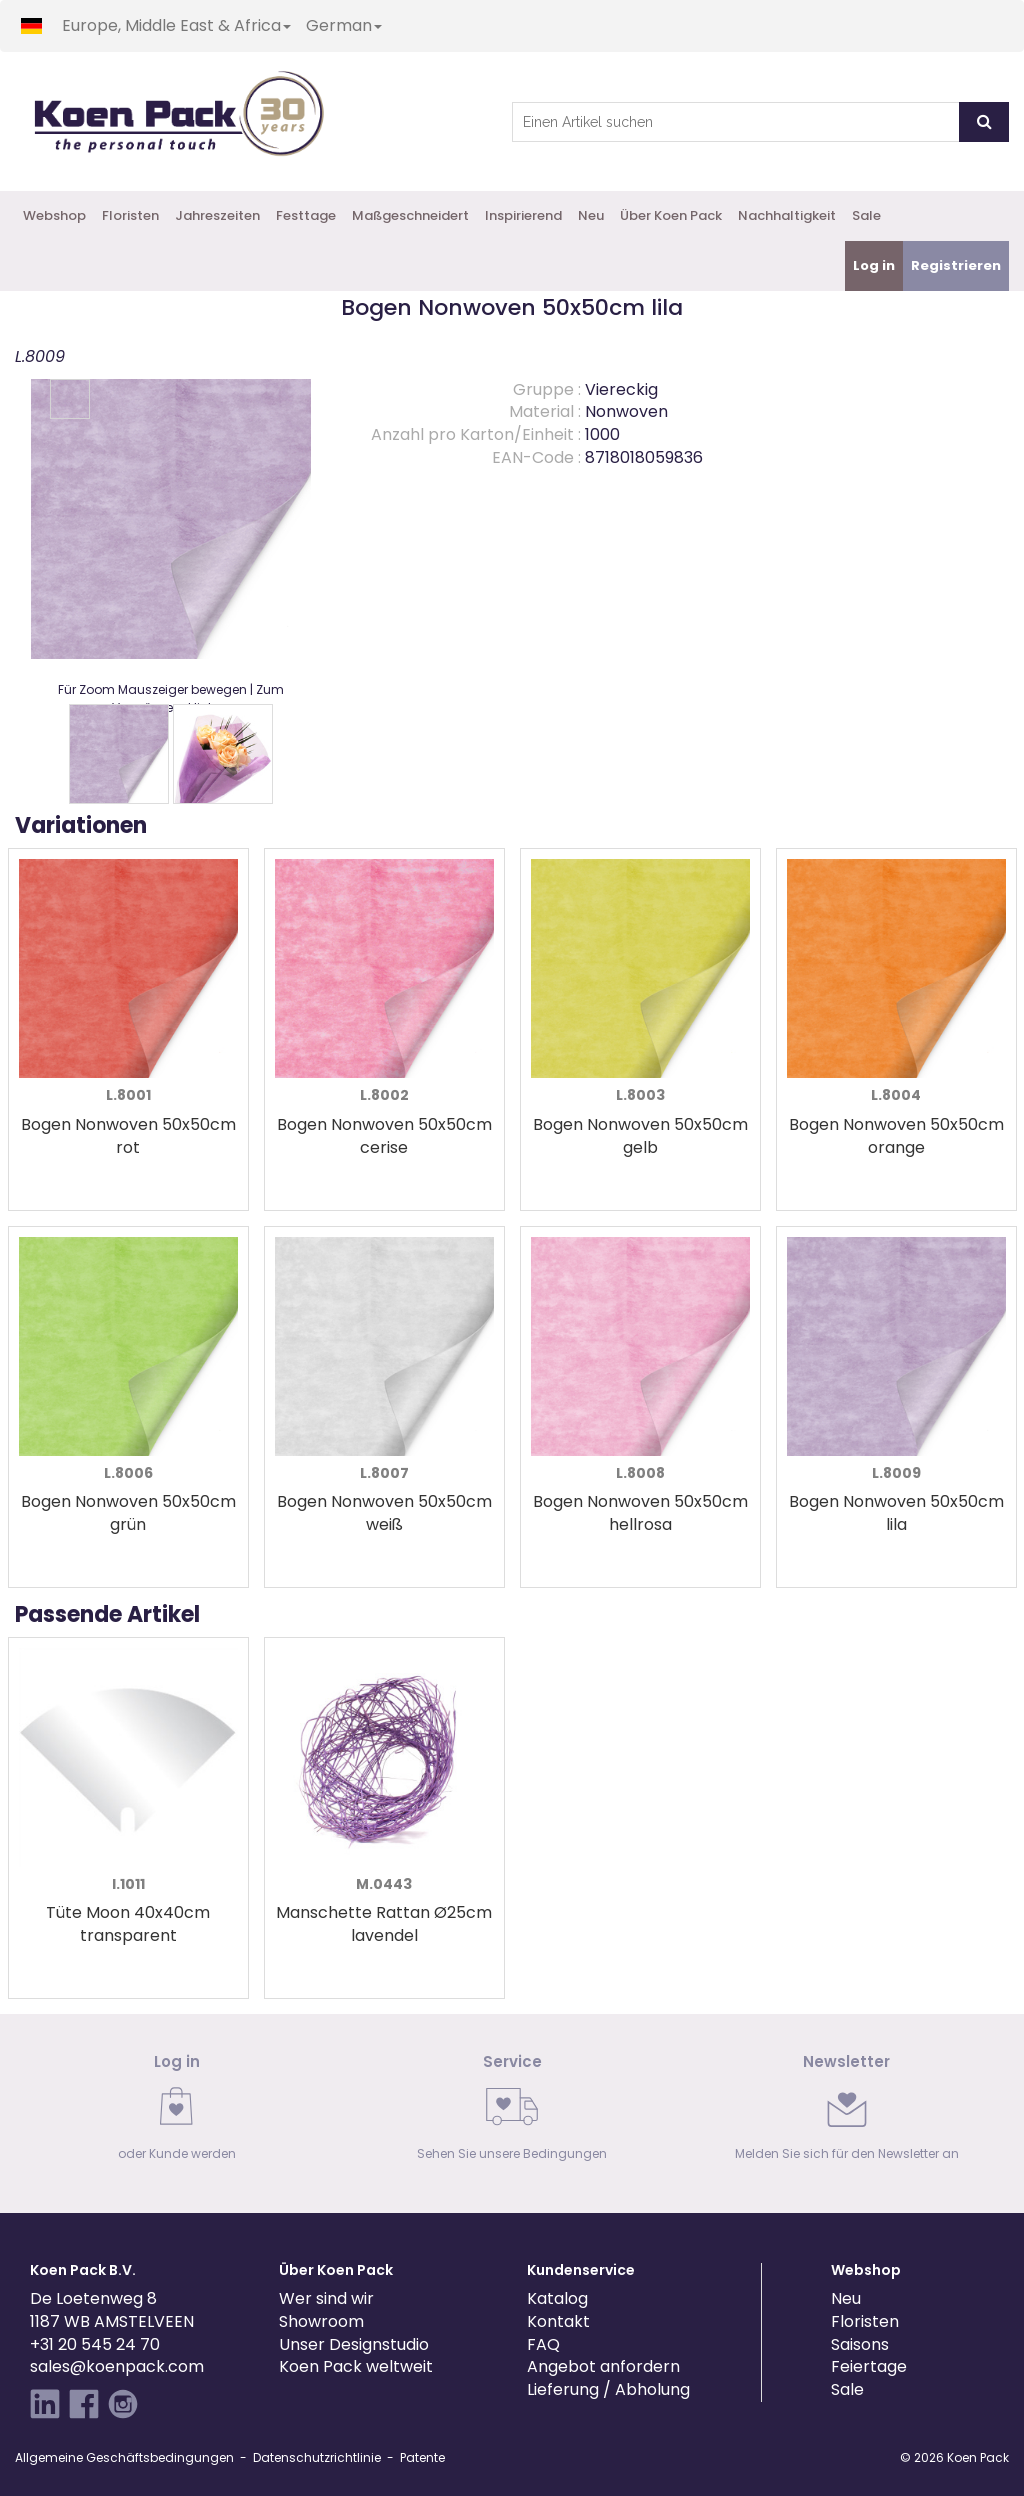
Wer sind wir (326, 2298)
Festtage (306, 215)
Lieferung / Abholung (608, 2389)
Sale (866, 215)
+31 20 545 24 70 (95, 2344)
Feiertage (869, 2366)
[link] (177, 2113)
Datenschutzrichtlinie (317, 2457)
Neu (591, 215)
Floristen (130, 215)
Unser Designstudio (354, 2344)
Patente (422, 2457)
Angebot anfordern (603, 2366)
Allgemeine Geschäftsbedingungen (124, 2457)
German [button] (344, 25)
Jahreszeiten (217, 215)
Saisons (860, 2344)
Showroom (321, 2321)
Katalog (557, 2298)
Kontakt (558, 2321)
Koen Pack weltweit (356, 2366)
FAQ (543, 2344)
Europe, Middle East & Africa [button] (176, 25)
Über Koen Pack (671, 215)
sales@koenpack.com (117, 2366)
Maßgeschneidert (410, 215)
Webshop (54, 215)
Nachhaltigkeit (787, 215)
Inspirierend (523, 215)
